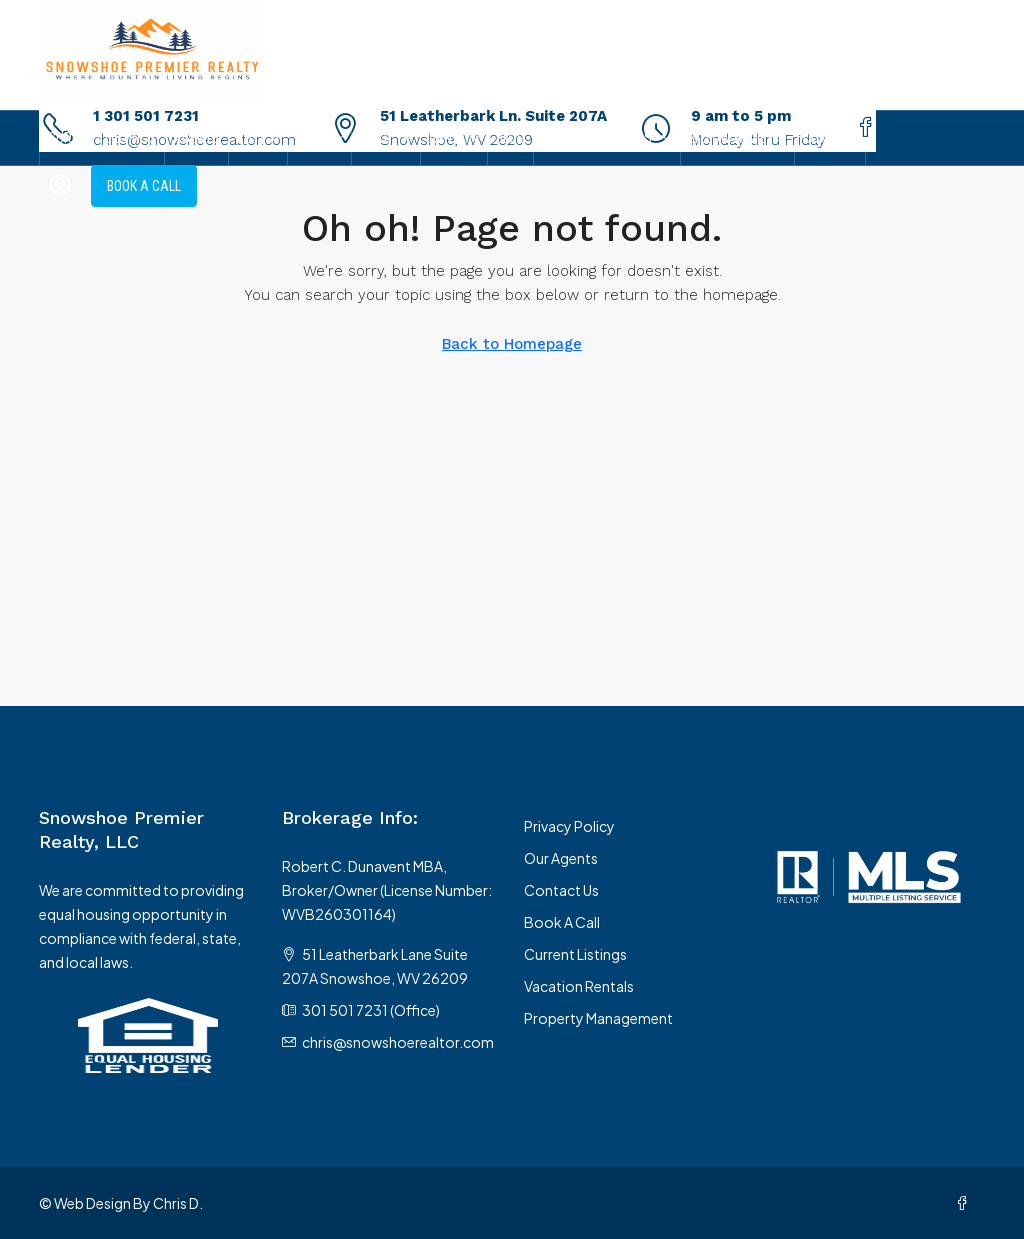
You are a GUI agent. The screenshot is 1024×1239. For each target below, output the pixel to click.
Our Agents (561, 858)
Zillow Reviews (737, 138)
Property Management (598, 1018)
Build (376, 138)
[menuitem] (60, 186)
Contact (830, 138)
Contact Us (561, 890)
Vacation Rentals (579, 986)
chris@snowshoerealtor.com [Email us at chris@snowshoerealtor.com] (398, 1042)
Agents (196, 138)
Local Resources (597, 138)
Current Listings (102, 138)
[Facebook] (966, 1203)
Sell (309, 138)
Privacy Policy (569, 826)
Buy (248, 138)
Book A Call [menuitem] (144, 186)
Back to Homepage (512, 344)
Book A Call (562, 922)
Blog (510, 138)
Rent (444, 138)
